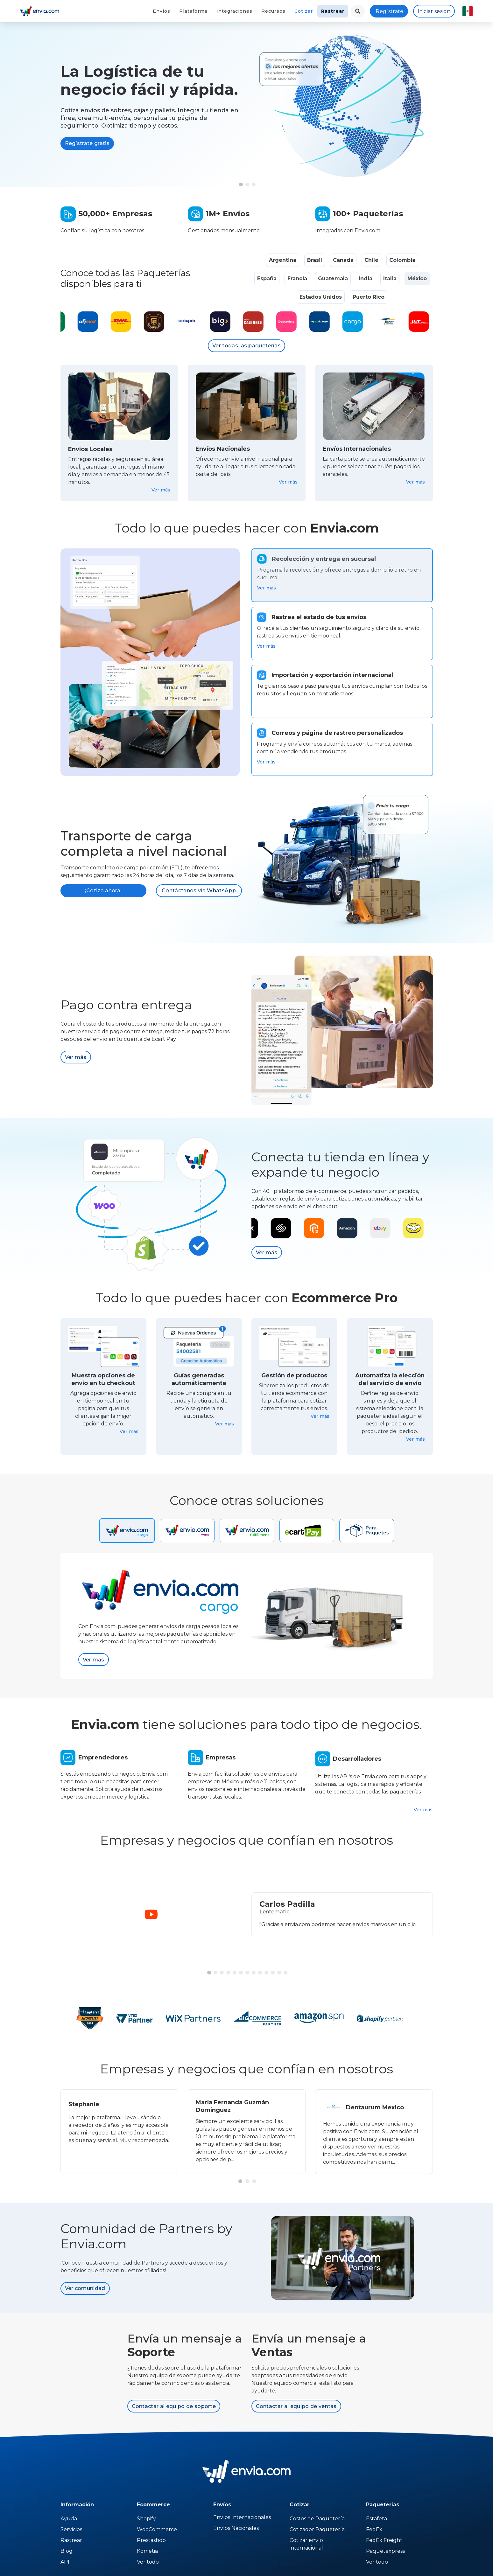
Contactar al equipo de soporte (174, 2406)
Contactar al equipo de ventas (296, 2406)
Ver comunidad (85, 2288)
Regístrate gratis (87, 143)
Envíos (161, 11)
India (365, 278)
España (267, 278)
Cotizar (303, 11)
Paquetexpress (385, 2551)
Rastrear (332, 11)
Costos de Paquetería (317, 2519)
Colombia (402, 260)
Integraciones (234, 11)
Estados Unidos (320, 297)
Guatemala (333, 278)
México (417, 278)
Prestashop (151, 2540)
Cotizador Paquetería (317, 2529)
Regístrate (389, 11)
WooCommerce (157, 2529)
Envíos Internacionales (242, 2517)
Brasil (314, 260)
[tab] (342, 575)
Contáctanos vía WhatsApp (199, 891)
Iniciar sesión (434, 11)
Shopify (146, 2519)
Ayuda (68, 2519)
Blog (66, 2551)
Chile (371, 260)
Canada (343, 260)
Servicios (71, 2529)
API (64, 2562)
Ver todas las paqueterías (246, 346)
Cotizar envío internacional (306, 2544)
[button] (241, 184)
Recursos (273, 11)
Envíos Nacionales (236, 2528)
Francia (297, 278)
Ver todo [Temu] (148, 2562)
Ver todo (377, 2562)
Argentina (282, 260)
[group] (119, 2131)
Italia (390, 278)
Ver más (161, 490)
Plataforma (193, 11)
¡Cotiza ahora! (103, 891)
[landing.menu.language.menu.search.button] (358, 11)
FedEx (374, 2529)
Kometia (147, 2551)
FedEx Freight (384, 2540)
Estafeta (376, 2519)
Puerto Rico (368, 297)
